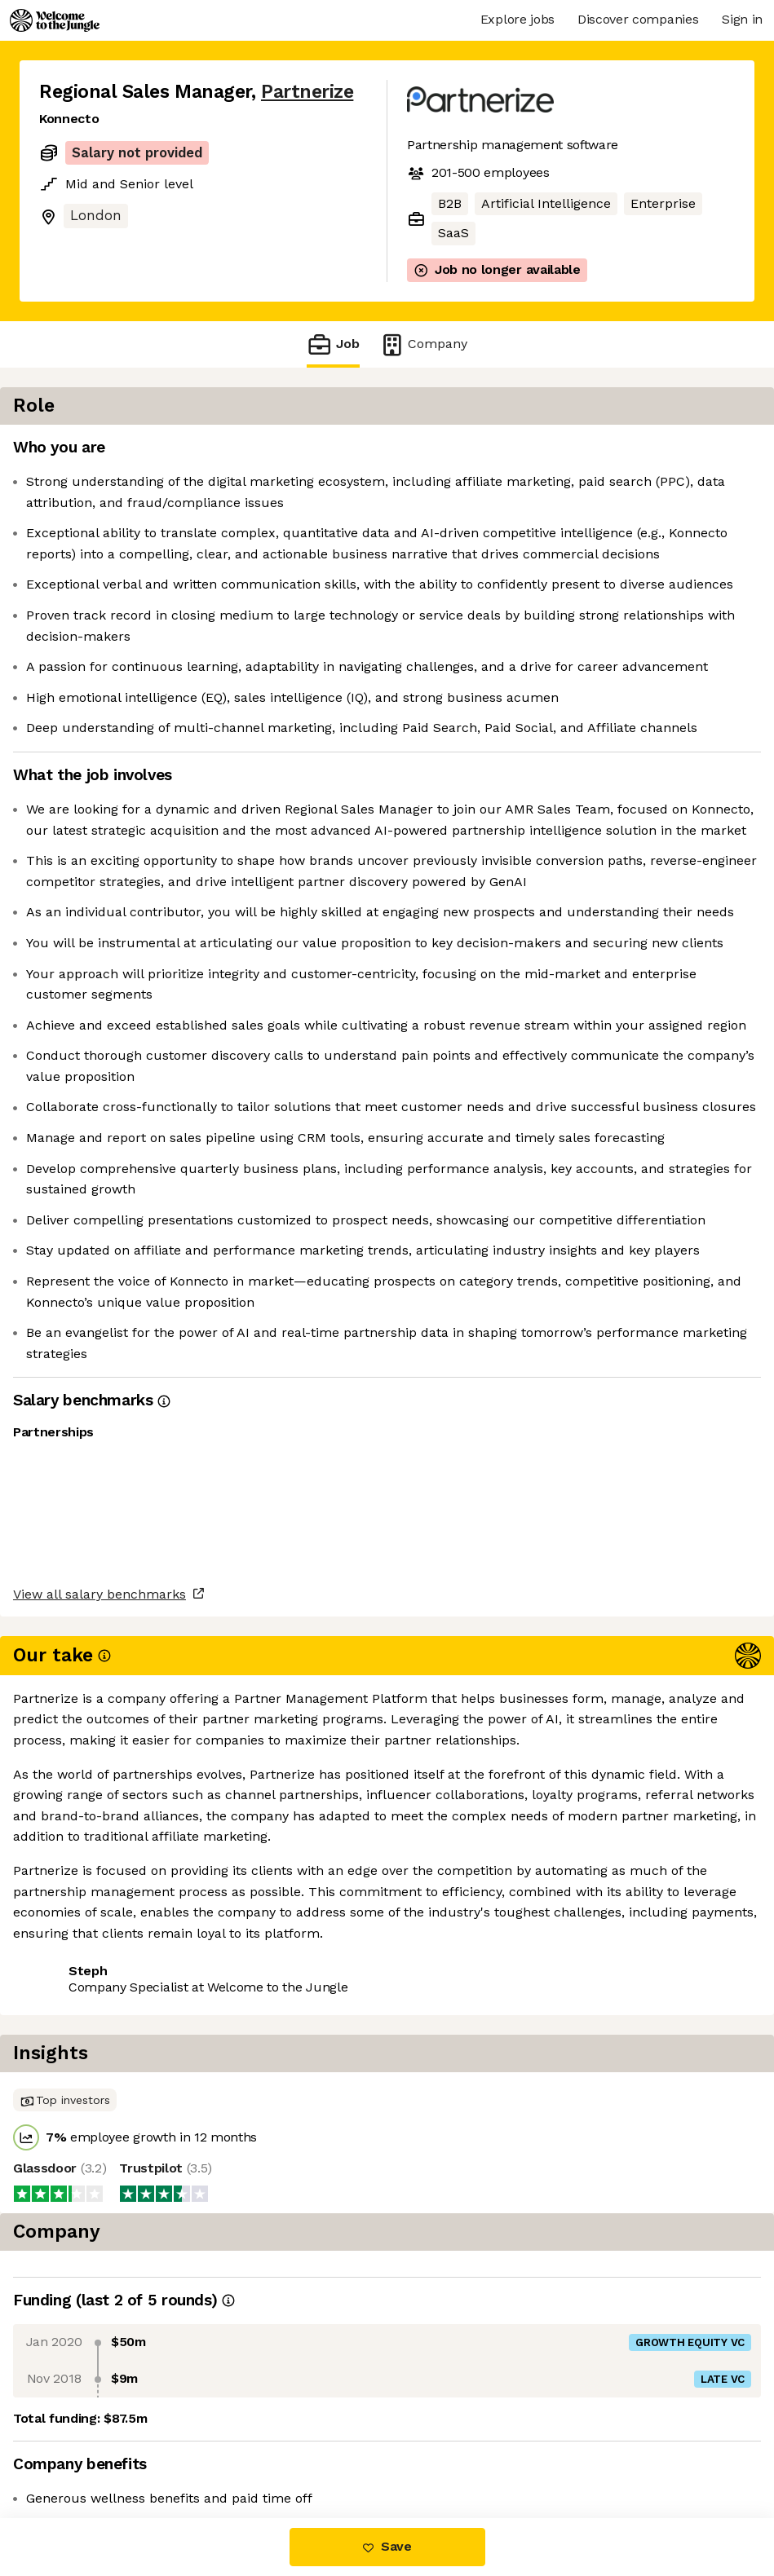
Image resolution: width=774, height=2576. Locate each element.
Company (423, 344)
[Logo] (55, 20)
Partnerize (307, 92)
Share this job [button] (84, 2449)
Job (333, 344)
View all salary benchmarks (119, 2387)
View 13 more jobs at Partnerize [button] (253, 2449)
